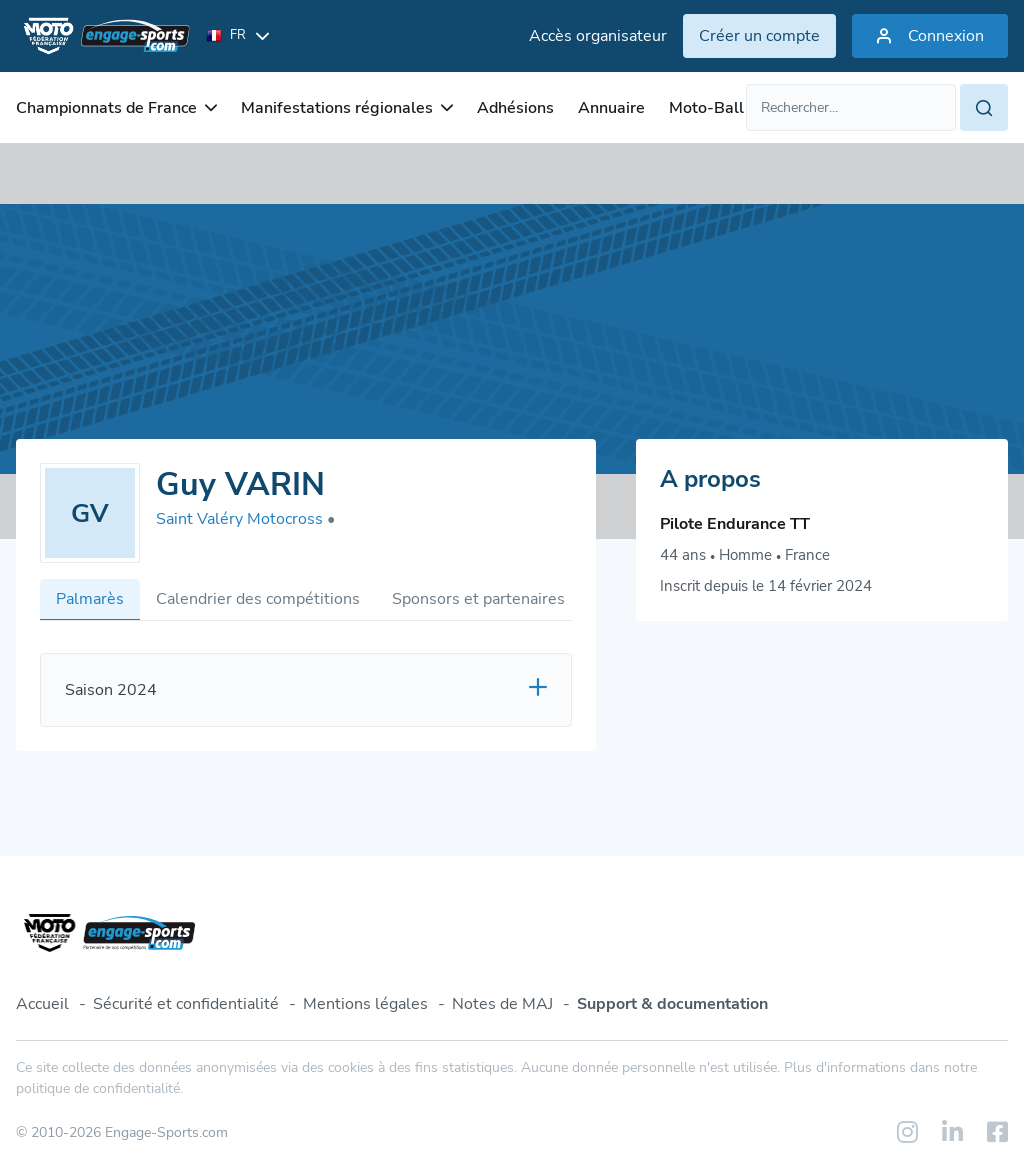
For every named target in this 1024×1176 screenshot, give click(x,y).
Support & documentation (672, 1004)
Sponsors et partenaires (478, 599)
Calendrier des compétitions (258, 599)
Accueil (42, 1004)
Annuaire (611, 108)
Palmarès (90, 599)
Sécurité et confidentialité (186, 1004)
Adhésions (515, 108)
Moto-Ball (706, 108)
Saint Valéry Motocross (245, 519)
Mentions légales (365, 1004)
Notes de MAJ (502, 1004)
